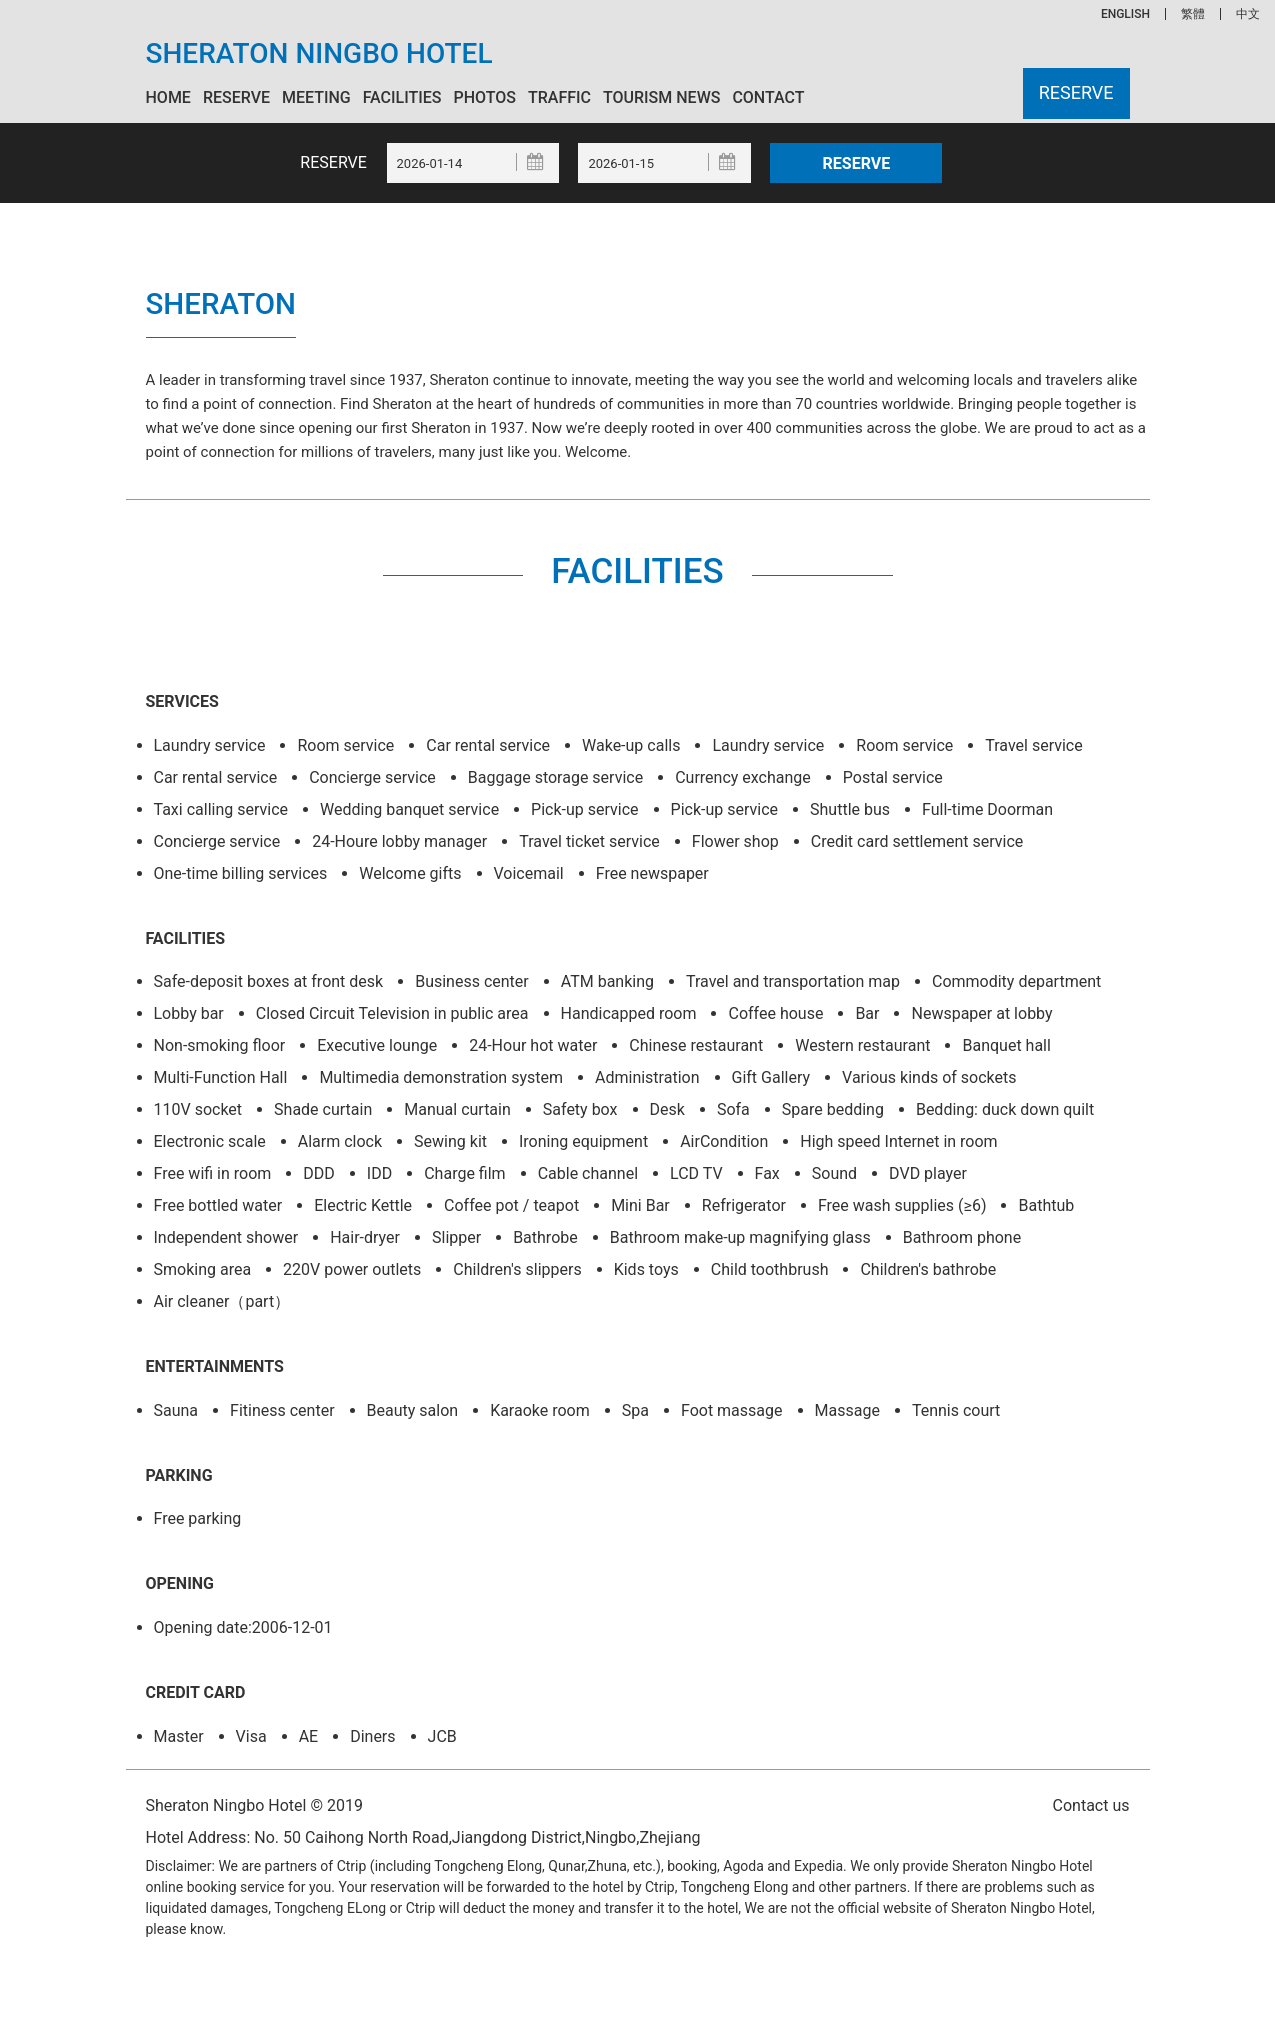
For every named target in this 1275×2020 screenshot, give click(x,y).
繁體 (1193, 14)
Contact (768, 97)
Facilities (402, 97)
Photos (485, 97)
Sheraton (222, 303)
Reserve (236, 97)
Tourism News (661, 97)
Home (168, 97)
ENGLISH (1125, 14)
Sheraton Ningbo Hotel (319, 54)
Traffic (559, 97)
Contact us (1091, 1805)
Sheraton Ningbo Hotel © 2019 (254, 1804)
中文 (1248, 14)
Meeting (316, 97)
